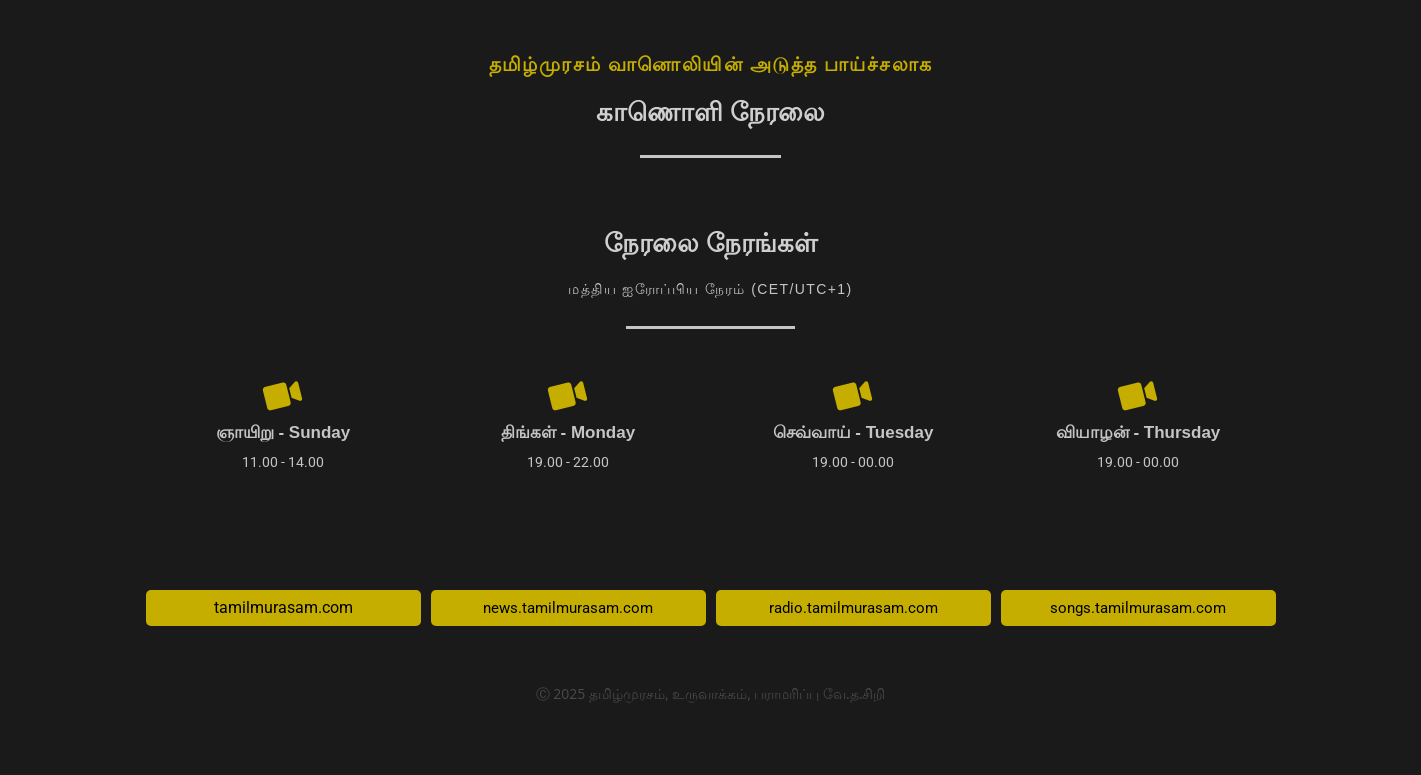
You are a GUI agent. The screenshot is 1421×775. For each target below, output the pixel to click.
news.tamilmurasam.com (568, 610)
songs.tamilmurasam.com (1138, 610)
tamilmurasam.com (283, 610)
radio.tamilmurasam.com (853, 610)
